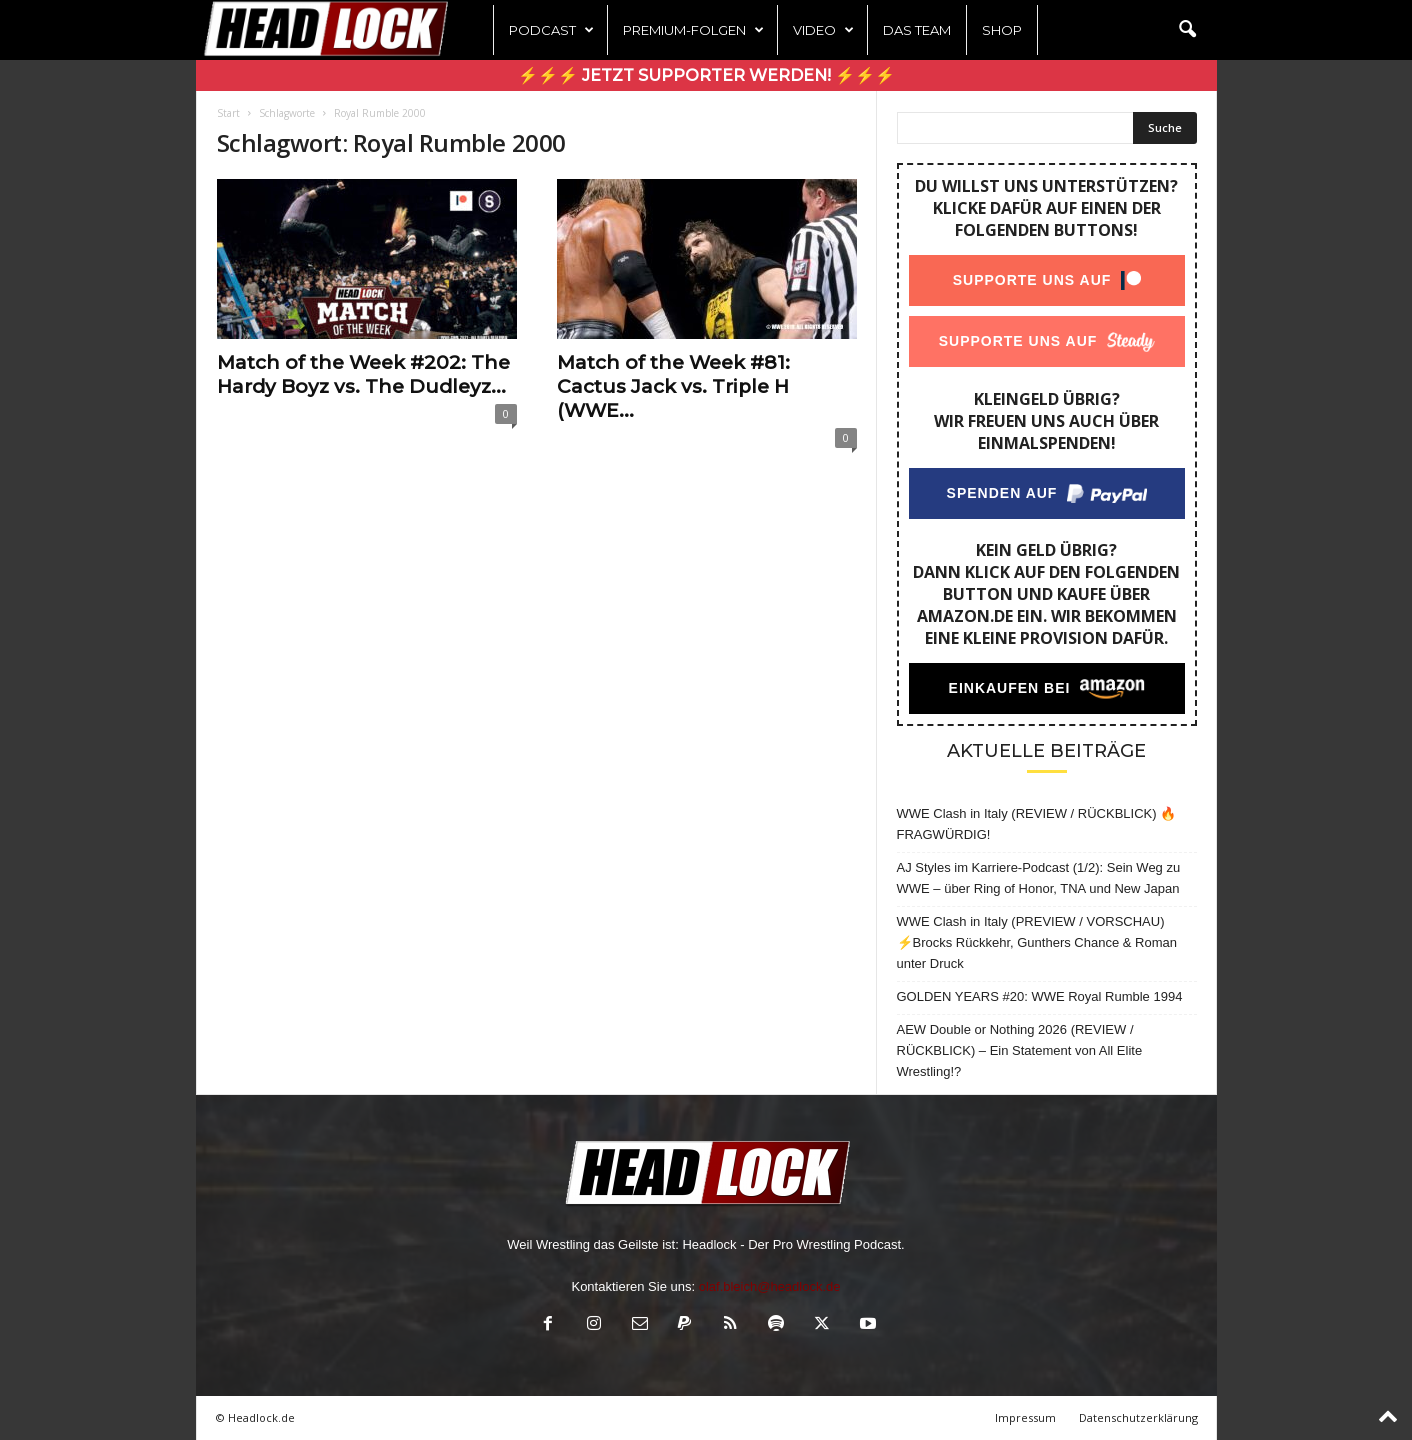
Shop (1002, 30)
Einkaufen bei (1009, 688)
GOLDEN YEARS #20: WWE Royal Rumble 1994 (1040, 996)
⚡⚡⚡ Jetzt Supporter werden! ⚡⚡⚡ (706, 75)
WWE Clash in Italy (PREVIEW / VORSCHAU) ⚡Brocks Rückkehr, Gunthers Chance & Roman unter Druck (1037, 942)
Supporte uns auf (1031, 280)
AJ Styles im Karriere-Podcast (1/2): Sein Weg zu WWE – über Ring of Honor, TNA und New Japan (1039, 878)
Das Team (917, 30)
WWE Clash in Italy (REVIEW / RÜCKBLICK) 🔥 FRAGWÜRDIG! (1037, 824)
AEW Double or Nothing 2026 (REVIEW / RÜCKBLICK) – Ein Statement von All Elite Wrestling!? (1020, 1050)
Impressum (1025, 1417)
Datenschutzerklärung (1138, 1417)
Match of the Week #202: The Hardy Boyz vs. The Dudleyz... (363, 374)
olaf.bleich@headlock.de (770, 1286)
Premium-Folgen (693, 30)
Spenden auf (1001, 493)
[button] (1187, 30)
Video (823, 30)
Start (228, 113)
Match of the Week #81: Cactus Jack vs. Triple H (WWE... (673, 386)
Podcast (551, 30)
